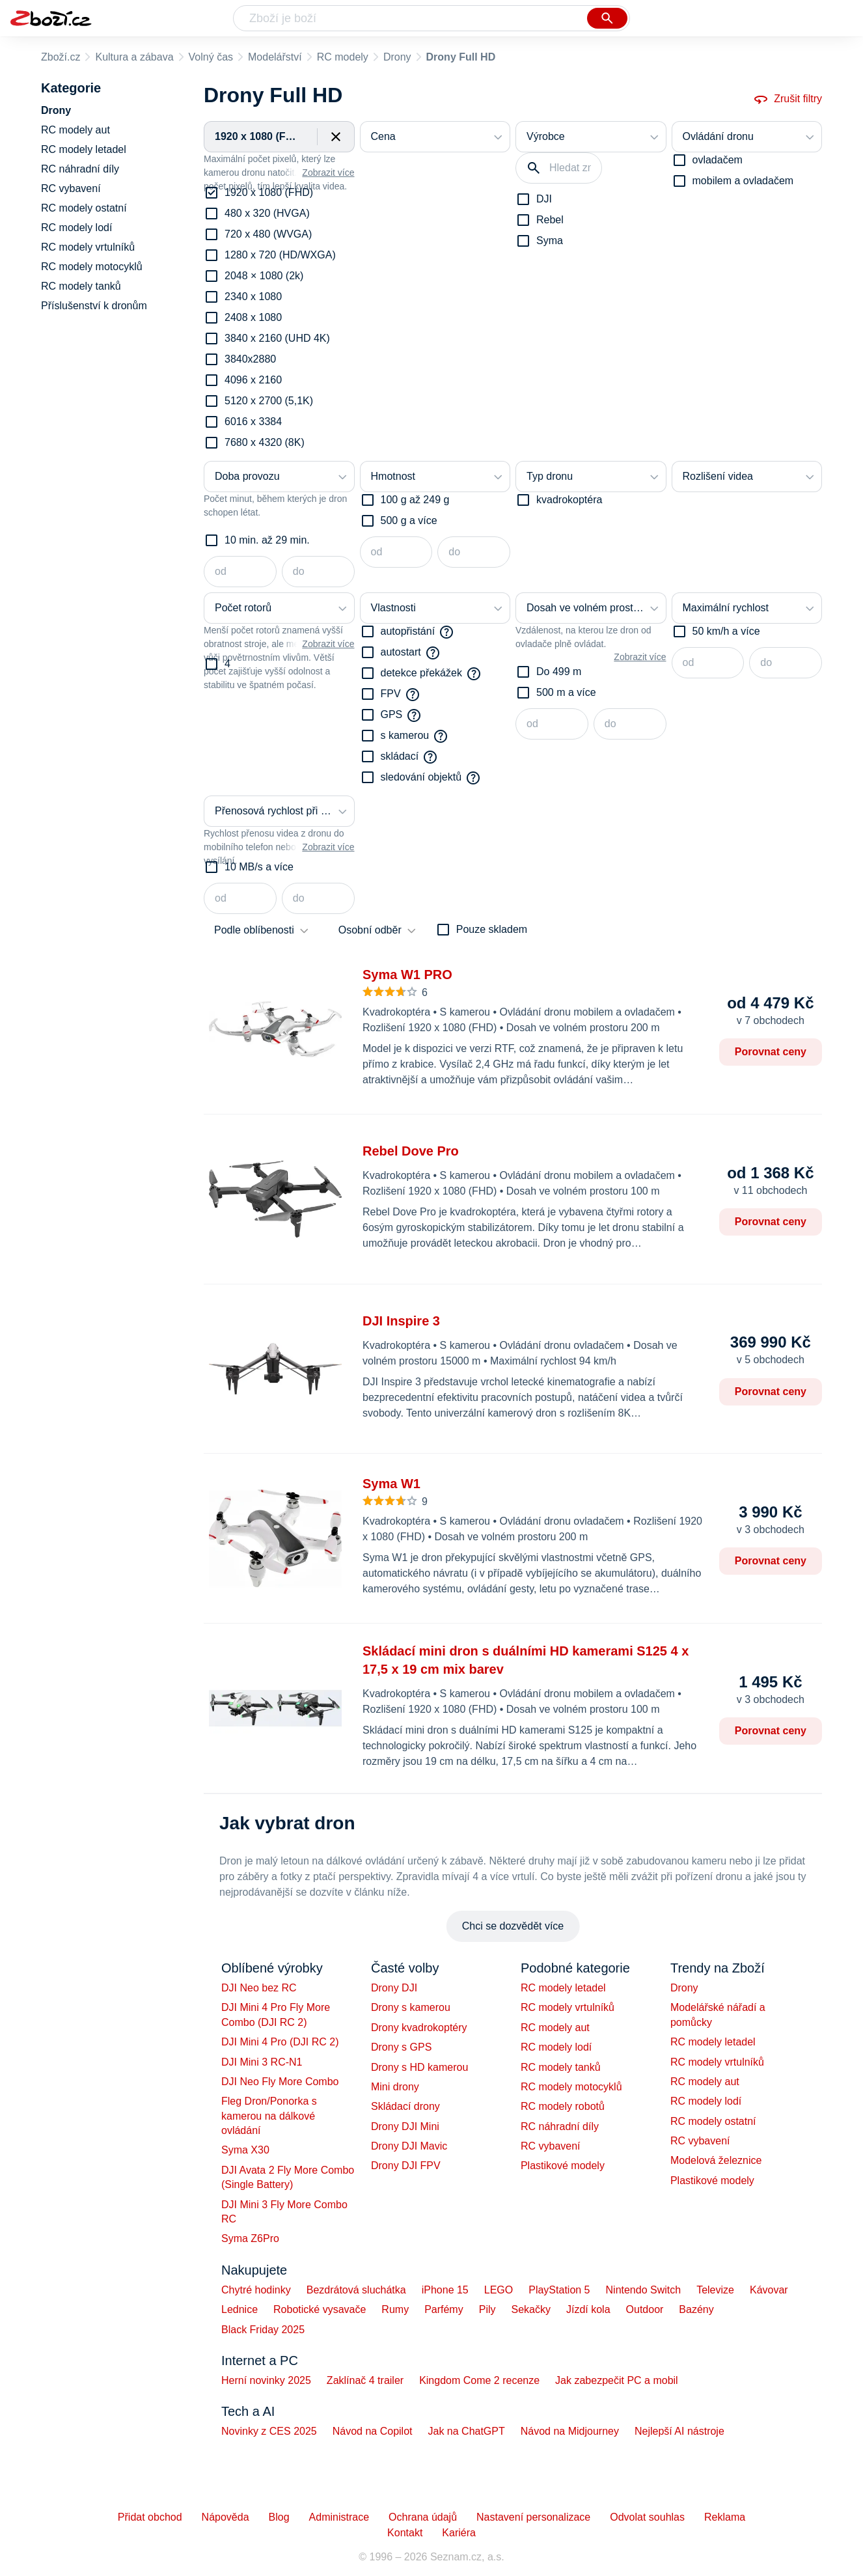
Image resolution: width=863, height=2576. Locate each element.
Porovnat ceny (770, 1051)
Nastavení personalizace (533, 2517)
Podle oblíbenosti (254, 929)
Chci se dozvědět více (513, 1926)
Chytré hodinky (256, 2289)
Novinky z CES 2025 (269, 2431)
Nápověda (225, 2517)
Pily (487, 2309)
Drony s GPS (401, 2047)
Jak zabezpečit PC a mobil (616, 2380)
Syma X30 (245, 2149)
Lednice (239, 2309)
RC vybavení (551, 2146)
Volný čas (211, 56)
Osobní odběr (370, 929)
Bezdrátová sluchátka (356, 2289)
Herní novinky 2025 (266, 2380)
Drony (397, 56)
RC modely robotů (563, 2106)
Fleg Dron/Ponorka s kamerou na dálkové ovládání (269, 2116)
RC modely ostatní (713, 2121)
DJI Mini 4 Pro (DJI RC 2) (279, 2041)
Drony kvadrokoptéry (419, 2027)
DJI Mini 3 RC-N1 (261, 2062)
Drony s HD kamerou (419, 2067)
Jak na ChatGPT (466, 2431)
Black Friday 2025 (263, 2329)
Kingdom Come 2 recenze (479, 2380)
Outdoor (645, 2309)
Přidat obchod (150, 2517)
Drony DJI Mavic (409, 2146)
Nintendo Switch (643, 2289)
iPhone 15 (445, 2289)
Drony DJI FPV (406, 2165)
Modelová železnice (716, 2160)
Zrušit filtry (787, 99)
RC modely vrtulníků (567, 2007)
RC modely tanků (561, 2067)
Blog (279, 2517)
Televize (715, 2289)
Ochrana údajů (423, 2517)
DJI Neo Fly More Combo (280, 2081)
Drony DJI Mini (405, 2126)
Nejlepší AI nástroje (679, 2431)
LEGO (498, 2289)
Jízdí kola (588, 2309)
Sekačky (530, 2309)
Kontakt (404, 2532)
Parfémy (443, 2309)
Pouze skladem (491, 929)
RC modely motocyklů (571, 2086)
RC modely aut (555, 2027)
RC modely (342, 56)
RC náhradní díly (560, 2126)
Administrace (339, 2517)
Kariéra (459, 2532)
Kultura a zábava (134, 56)
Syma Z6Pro (250, 2238)
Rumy (395, 2309)
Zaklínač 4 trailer (365, 2380)
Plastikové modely (563, 2165)
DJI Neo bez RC (259, 1987)
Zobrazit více (328, 172)
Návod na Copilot (373, 2431)
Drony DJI (394, 1987)
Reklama (724, 2517)
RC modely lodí (556, 2047)
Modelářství (275, 56)
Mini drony (395, 2086)
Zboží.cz (60, 56)
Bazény (696, 2309)
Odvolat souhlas (647, 2517)
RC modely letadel (563, 1987)
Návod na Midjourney (570, 2431)
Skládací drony (405, 2106)
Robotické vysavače (319, 2309)
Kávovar (769, 2289)
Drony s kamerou (410, 2007)
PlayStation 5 (559, 2289)
